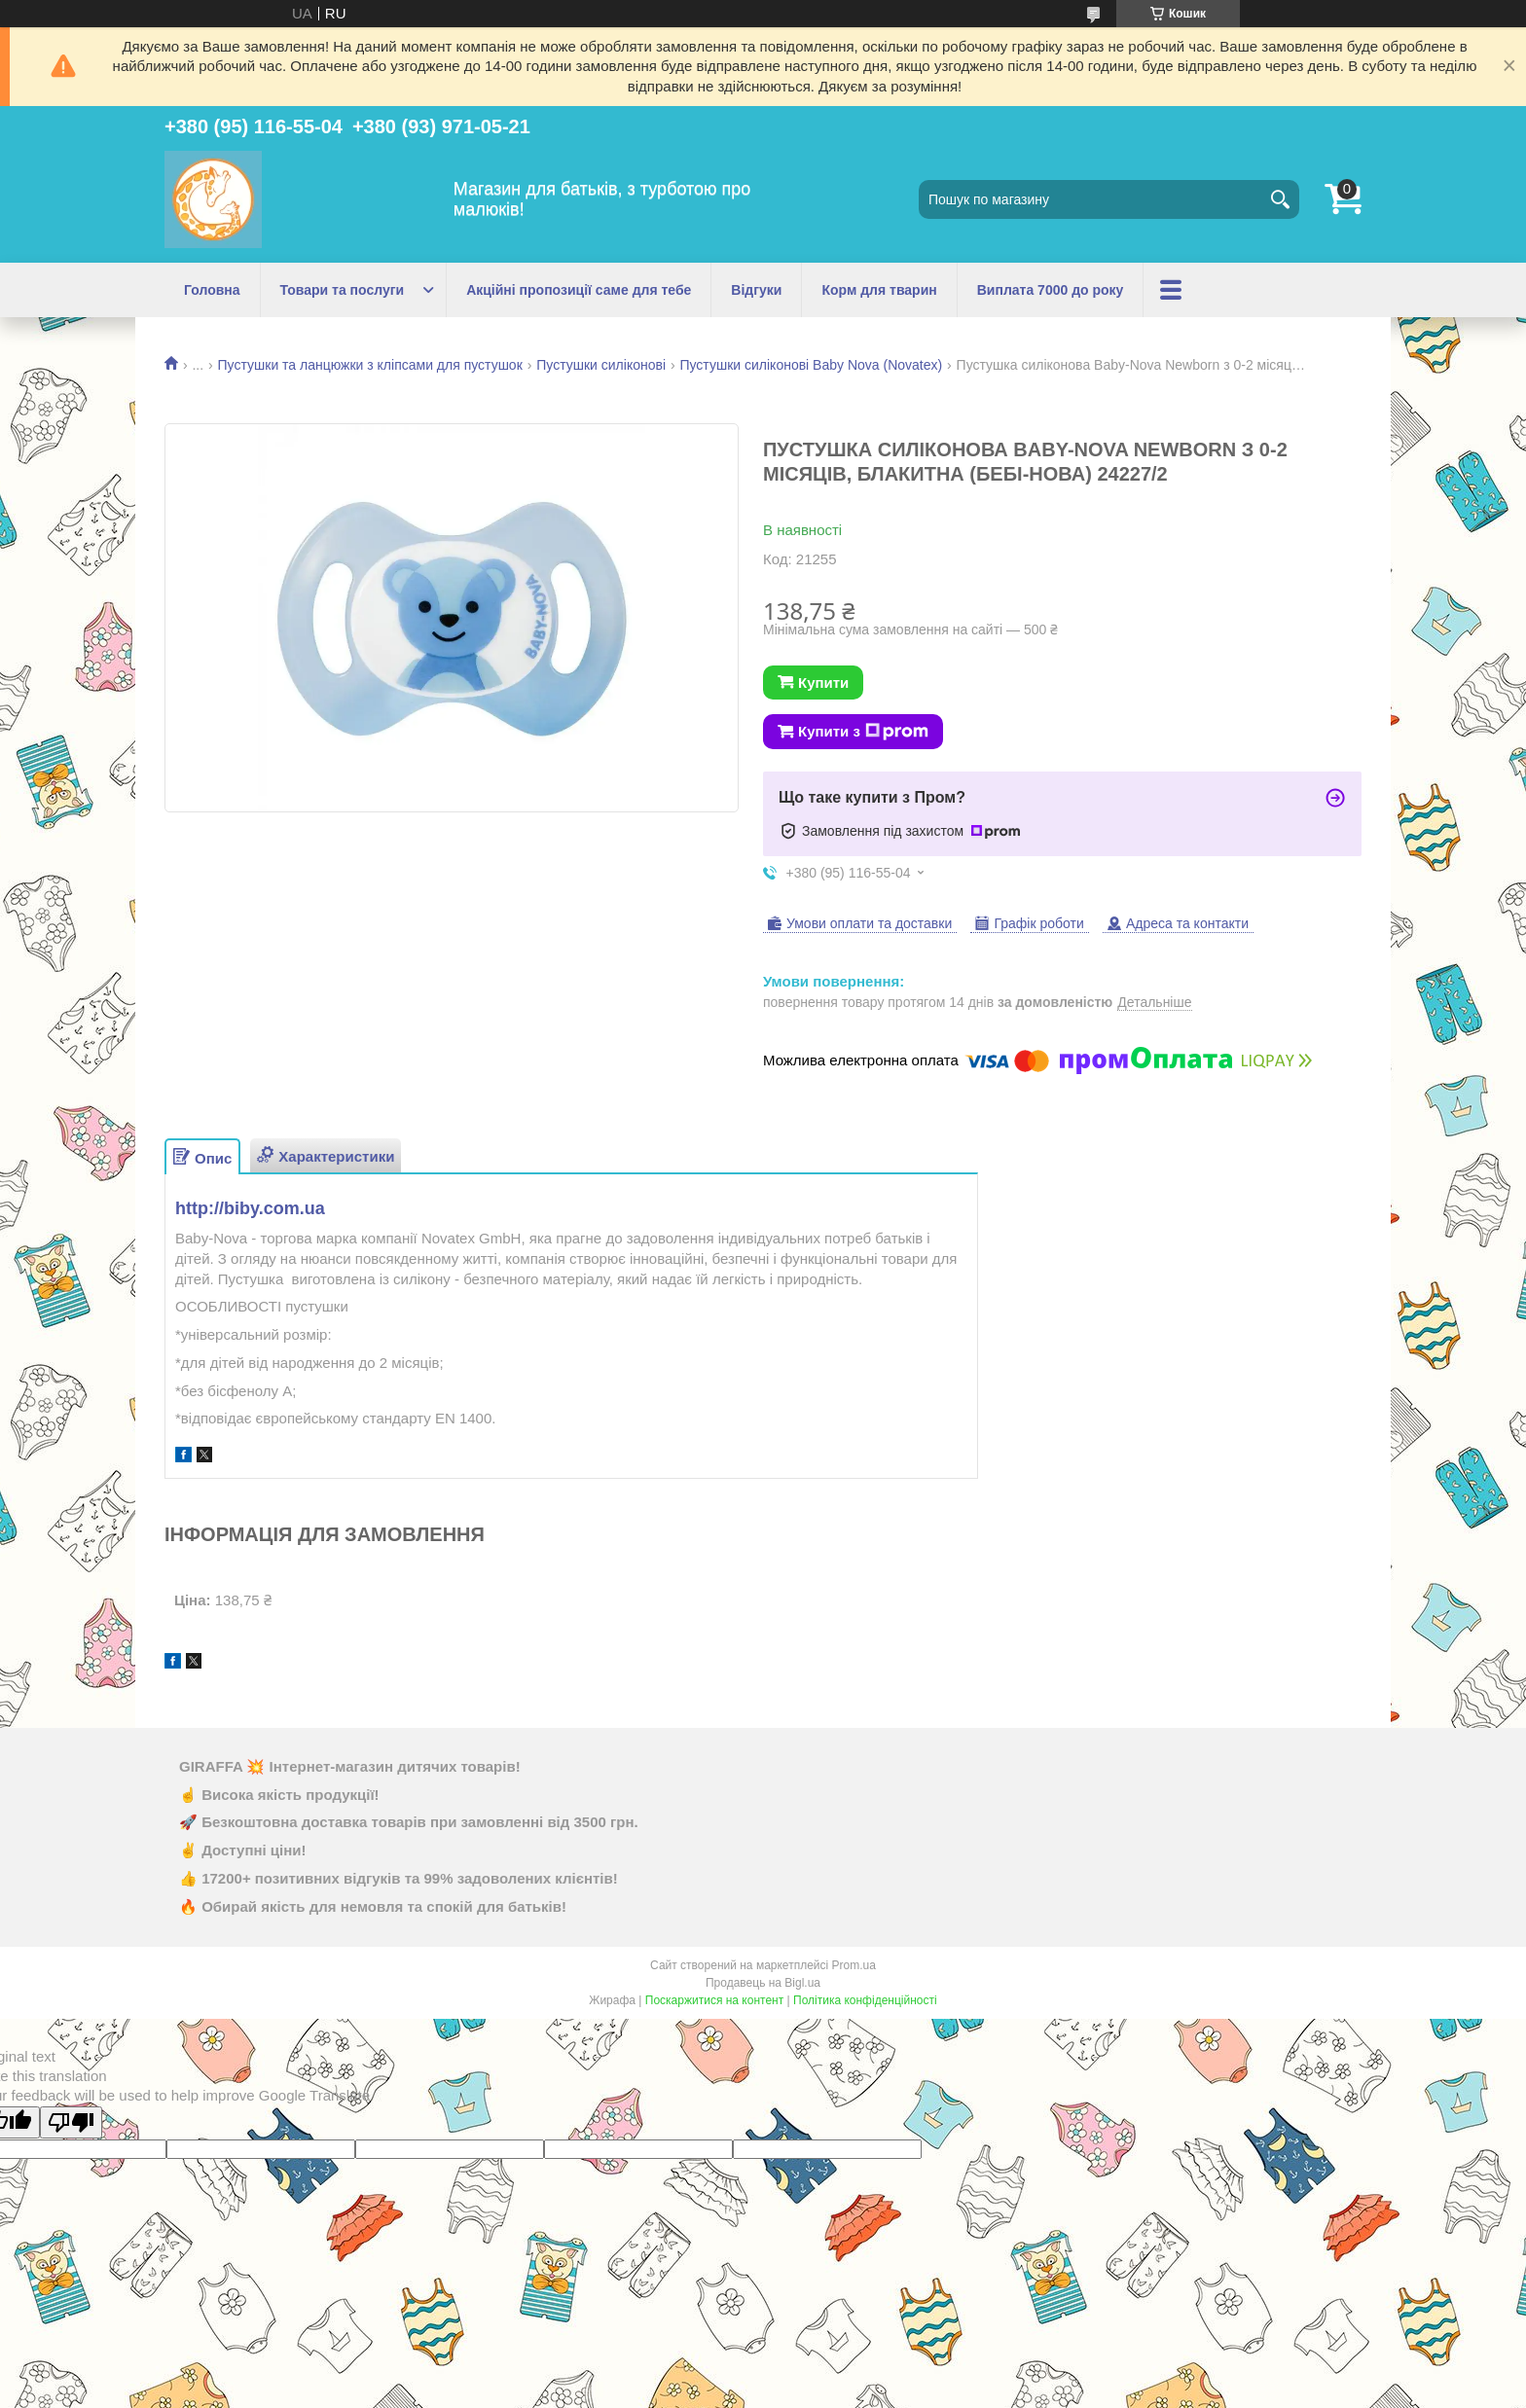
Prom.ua (854, 1965)
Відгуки (756, 290)
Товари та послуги (342, 290)
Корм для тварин (878, 290)
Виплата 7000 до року (1050, 290)
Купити (823, 682)
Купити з (863, 731)
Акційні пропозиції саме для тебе (578, 290)
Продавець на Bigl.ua (763, 1983)
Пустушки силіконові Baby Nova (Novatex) (810, 365)
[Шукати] (1279, 199)
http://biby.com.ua (250, 1208)
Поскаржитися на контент (714, 2000)
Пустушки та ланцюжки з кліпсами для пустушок (370, 365)
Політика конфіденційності (865, 2000)
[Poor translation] (71, 2122)
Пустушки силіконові (601, 365)
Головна (212, 290)
